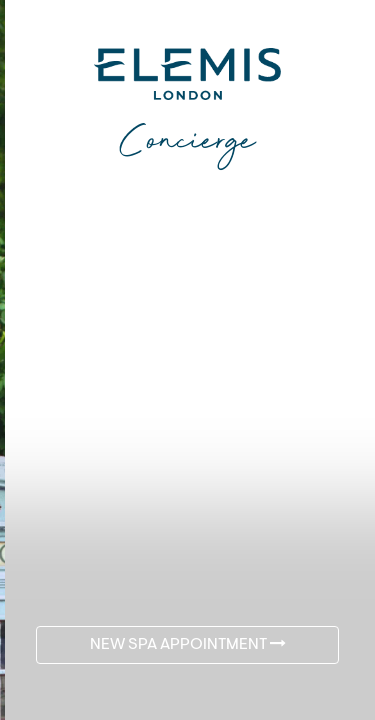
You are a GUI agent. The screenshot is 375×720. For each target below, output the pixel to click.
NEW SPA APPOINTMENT (188, 644)
